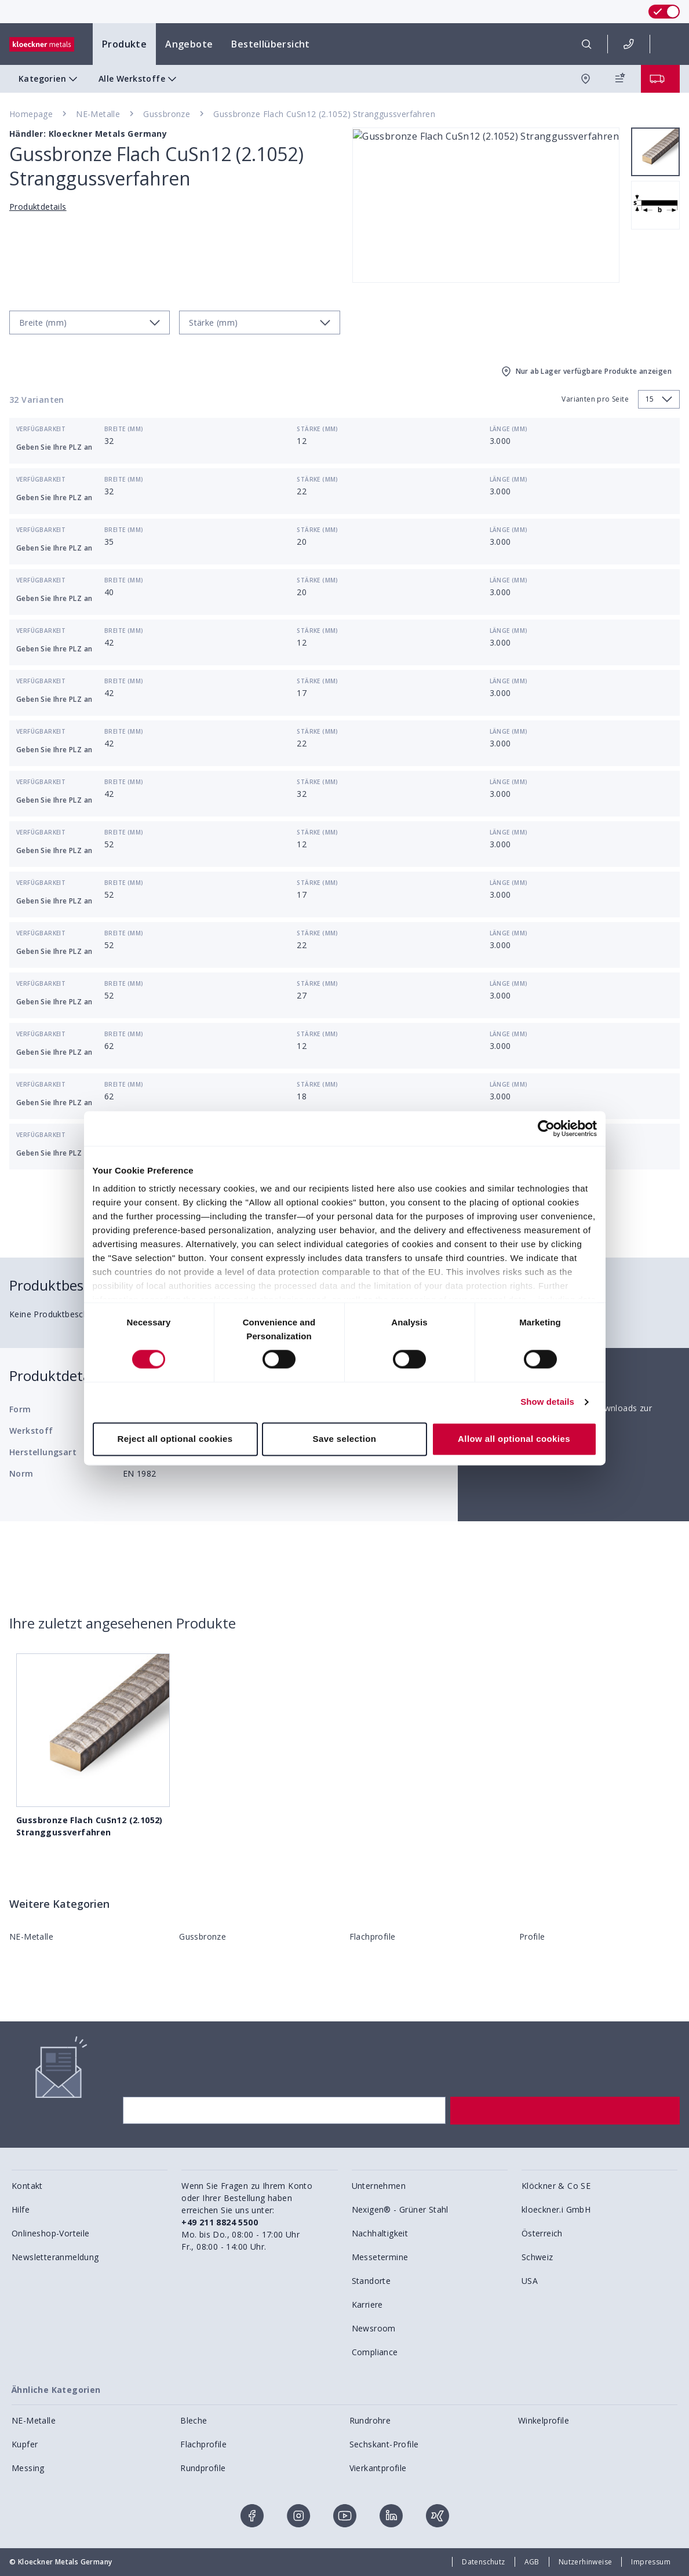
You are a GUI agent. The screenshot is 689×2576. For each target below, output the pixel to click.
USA (530, 2280)
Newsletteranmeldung (55, 2256)
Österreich (542, 2233)
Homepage (31, 113)
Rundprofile (202, 2467)
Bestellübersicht (270, 44)
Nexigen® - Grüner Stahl (400, 2209)
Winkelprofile (543, 2420)
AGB (531, 2562)
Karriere (367, 2304)
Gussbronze (166, 113)
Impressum (650, 2562)
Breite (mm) (123, 429)
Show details (547, 1402)
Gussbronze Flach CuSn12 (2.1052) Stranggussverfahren (324, 113)
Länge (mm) (509, 429)
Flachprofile (372, 1936)
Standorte (371, 2280)
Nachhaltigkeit (380, 2233)
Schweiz (537, 2256)
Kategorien (49, 79)
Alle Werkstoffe (139, 79)
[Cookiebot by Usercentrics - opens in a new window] (546, 1128)
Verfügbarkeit (40, 429)
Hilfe (21, 2209)
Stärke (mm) (317, 429)
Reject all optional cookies (174, 1439)
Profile (532, 1936)
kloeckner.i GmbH (556, 2209)
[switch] (664, 12)
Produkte (124, 44)
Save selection (345, 1439)
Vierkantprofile (378, 2467)
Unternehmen (379, 2185)
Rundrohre (370, 2420)
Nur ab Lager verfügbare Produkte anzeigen (586, 371)
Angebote (189, 44)
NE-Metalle (98, 113)
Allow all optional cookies (514, 1439)
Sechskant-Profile (384, 2444)
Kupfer (25, 2444)
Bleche (193, 2420)
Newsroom (374, 2328)
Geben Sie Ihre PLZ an (54, 447)
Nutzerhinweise (586, 2562)
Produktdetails (38, 206)
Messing (28, 2467)
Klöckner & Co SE (556, 2185)
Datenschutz (483, 2562)
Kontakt (27, 2185)
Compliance (375, 2352)
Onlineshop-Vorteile (51, 2233)
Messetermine (380, 2256)
